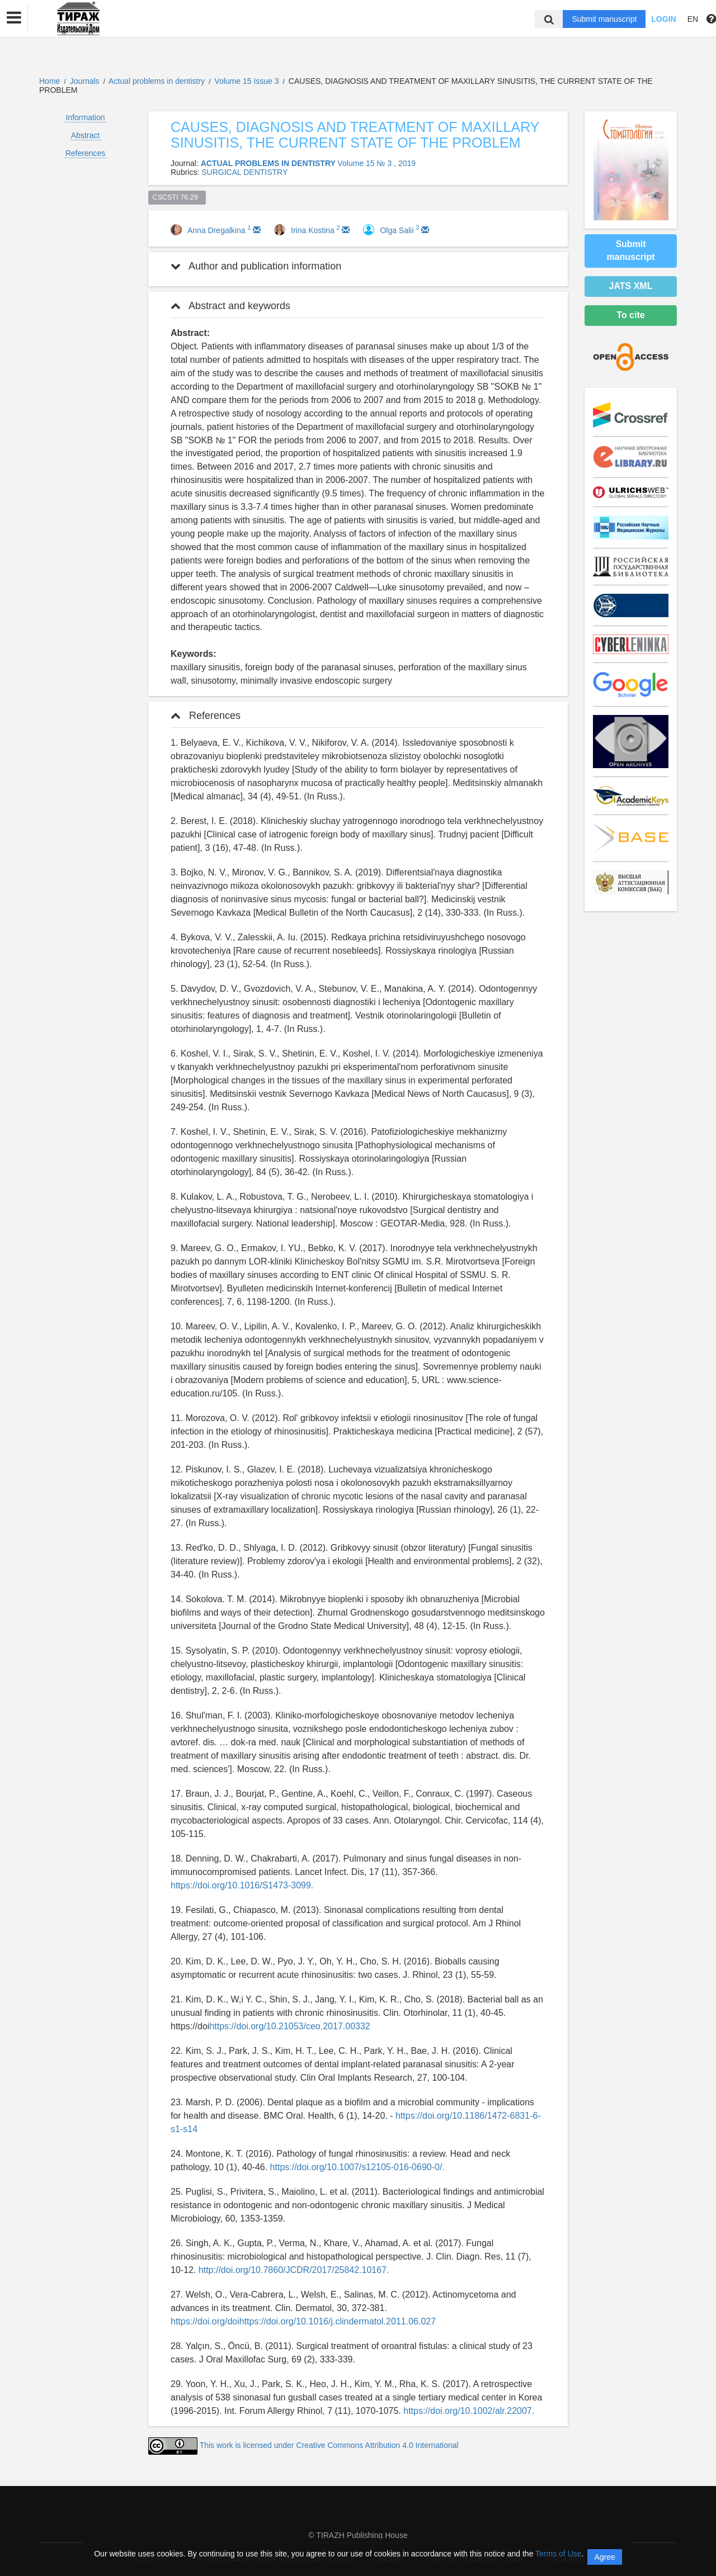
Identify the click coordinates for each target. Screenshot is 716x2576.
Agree (604, 2557)
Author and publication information (256, 266)
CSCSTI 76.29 (177, 197)
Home (49, 81)
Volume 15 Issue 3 (247, 81)
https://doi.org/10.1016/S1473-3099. (242, 1885)
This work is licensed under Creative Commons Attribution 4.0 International (329, 2445)
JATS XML (631, 286)
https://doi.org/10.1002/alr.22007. (468, 2411)
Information (85, 117)
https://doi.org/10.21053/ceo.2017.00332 (289, 2026)
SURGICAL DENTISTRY (244, 172)
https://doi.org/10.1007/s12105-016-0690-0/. (357, 2167)
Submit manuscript (604, 19)
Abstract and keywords (230, 305)
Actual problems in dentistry (158, 81)
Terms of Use (558, 2553)
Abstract (85, 135)
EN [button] (692, 19)
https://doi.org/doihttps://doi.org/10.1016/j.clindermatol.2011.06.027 (303, 2321)
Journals (85, 81)
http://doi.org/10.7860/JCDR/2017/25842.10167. (294, 2270)
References (85, 153)
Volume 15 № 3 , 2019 (376, 163)
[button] (14, 18)
